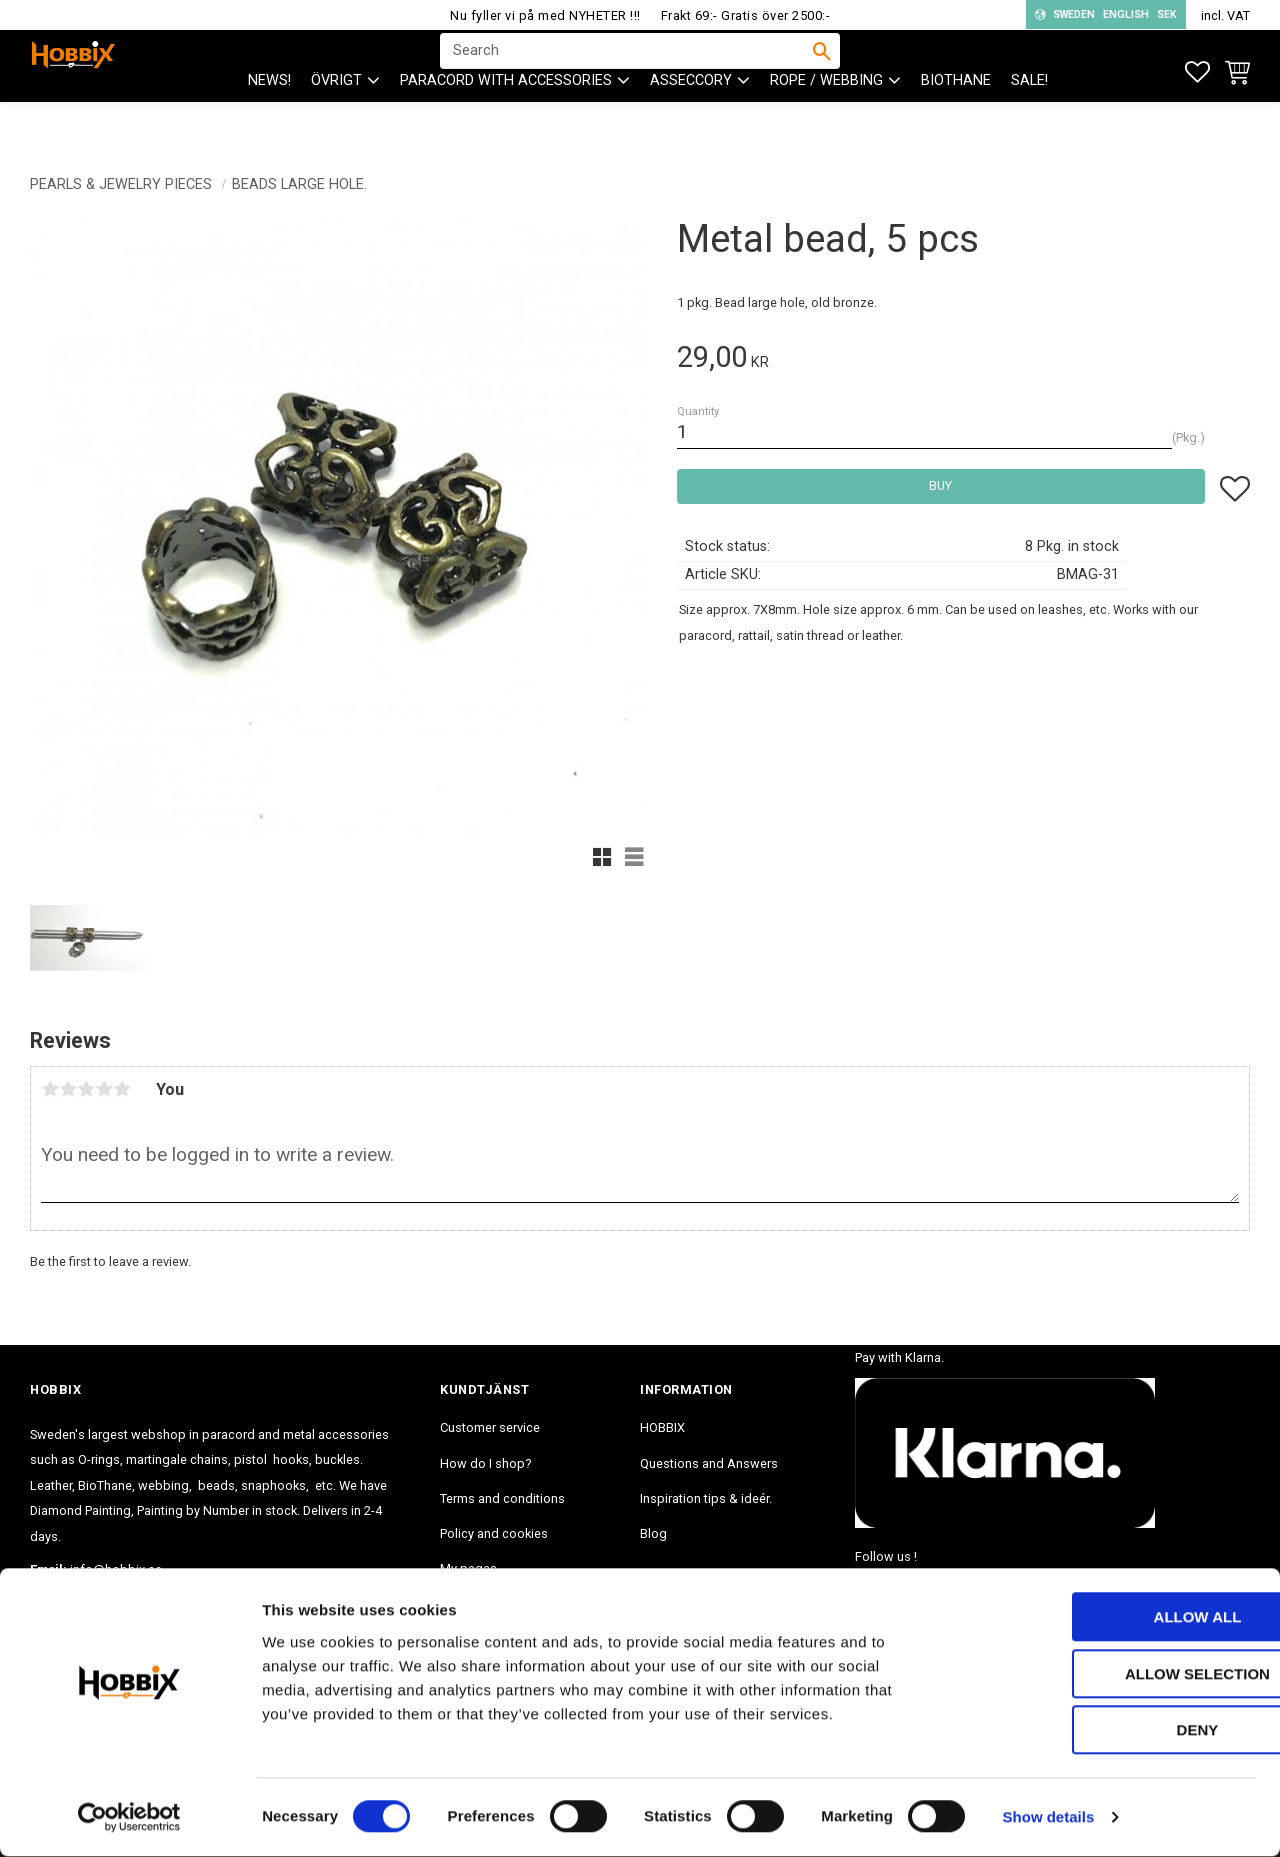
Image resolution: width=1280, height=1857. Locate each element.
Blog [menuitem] (653, 1533)
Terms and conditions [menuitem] (502, 1498)
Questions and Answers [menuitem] (709, 1463)
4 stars (104, 1089)
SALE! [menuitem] (1029, 120)
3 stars (86, 1089)
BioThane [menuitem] (956, 120)
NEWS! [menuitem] (269, 120)
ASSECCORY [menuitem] (691, 120)
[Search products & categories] (627, 71)
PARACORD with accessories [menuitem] (506, 120)
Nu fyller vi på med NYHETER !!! (545, 15)
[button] (1197, 72)
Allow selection (1113, 1674)
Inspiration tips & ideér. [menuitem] (706, 1498)
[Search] (822, 71)
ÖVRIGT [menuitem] (336, 120)
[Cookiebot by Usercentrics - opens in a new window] (129, 1818)
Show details (1049, 1817)
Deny (1113, 1730)
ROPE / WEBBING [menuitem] (826, 120)
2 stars (68, 1089)
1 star (50, 1089)
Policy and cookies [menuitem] (494, 1533)
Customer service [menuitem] (490, 1427)
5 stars (122, 1089)
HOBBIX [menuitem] (662, 1427)
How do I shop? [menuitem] (485, 1463)
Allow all (1113, 1617)
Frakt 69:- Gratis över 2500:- (746, 15)
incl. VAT (1225, 15)
